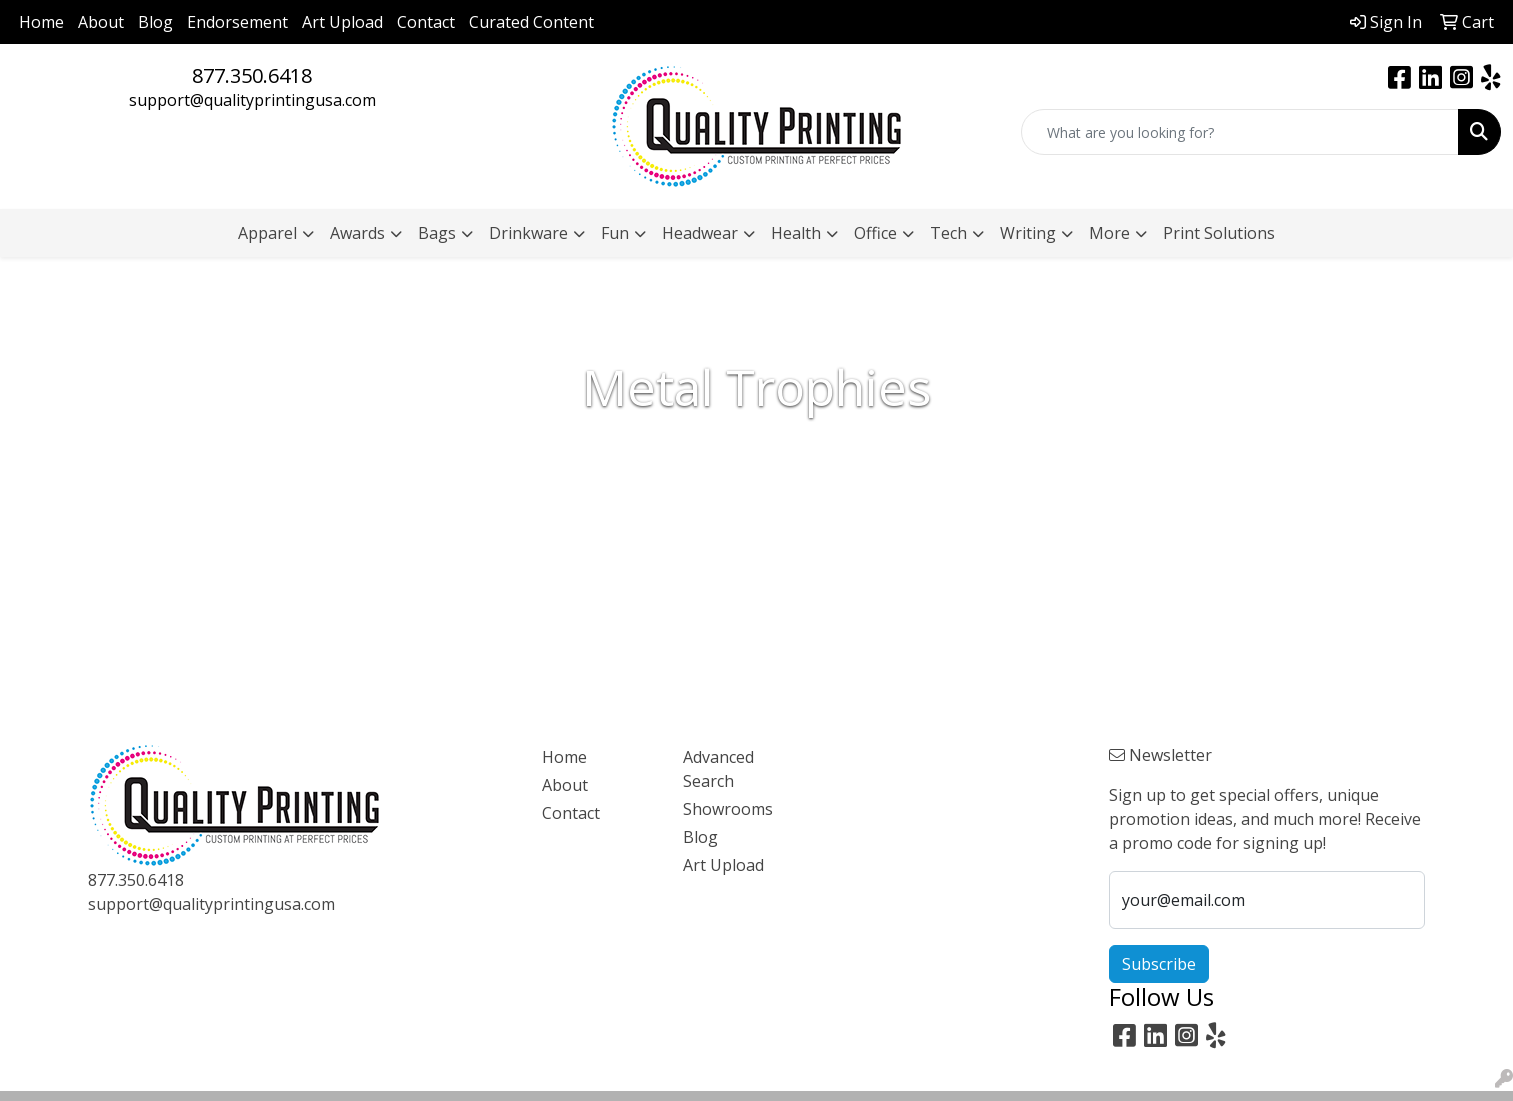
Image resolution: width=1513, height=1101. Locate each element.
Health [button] (796, 233)
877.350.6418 (252, 75)
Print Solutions (1219, 233)
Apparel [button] (267, 233)
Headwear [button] (700, 233)
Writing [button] (1028, 233)
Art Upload (342, 22)
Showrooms (728, 809)
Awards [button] (357, 233)
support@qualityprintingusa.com (252, 100)
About (101, 22)
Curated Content (531, 22)
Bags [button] (437, 233)
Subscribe (1159, 964)
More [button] (1109, 233)
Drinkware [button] (528, 233)
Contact (426, 22)
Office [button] (875, 233)
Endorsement (237, 22)
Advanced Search (718, 769)
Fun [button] (615, 233)
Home (41, 22)
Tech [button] (948, 233)
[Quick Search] (1240, 132)
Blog (155, 22)
